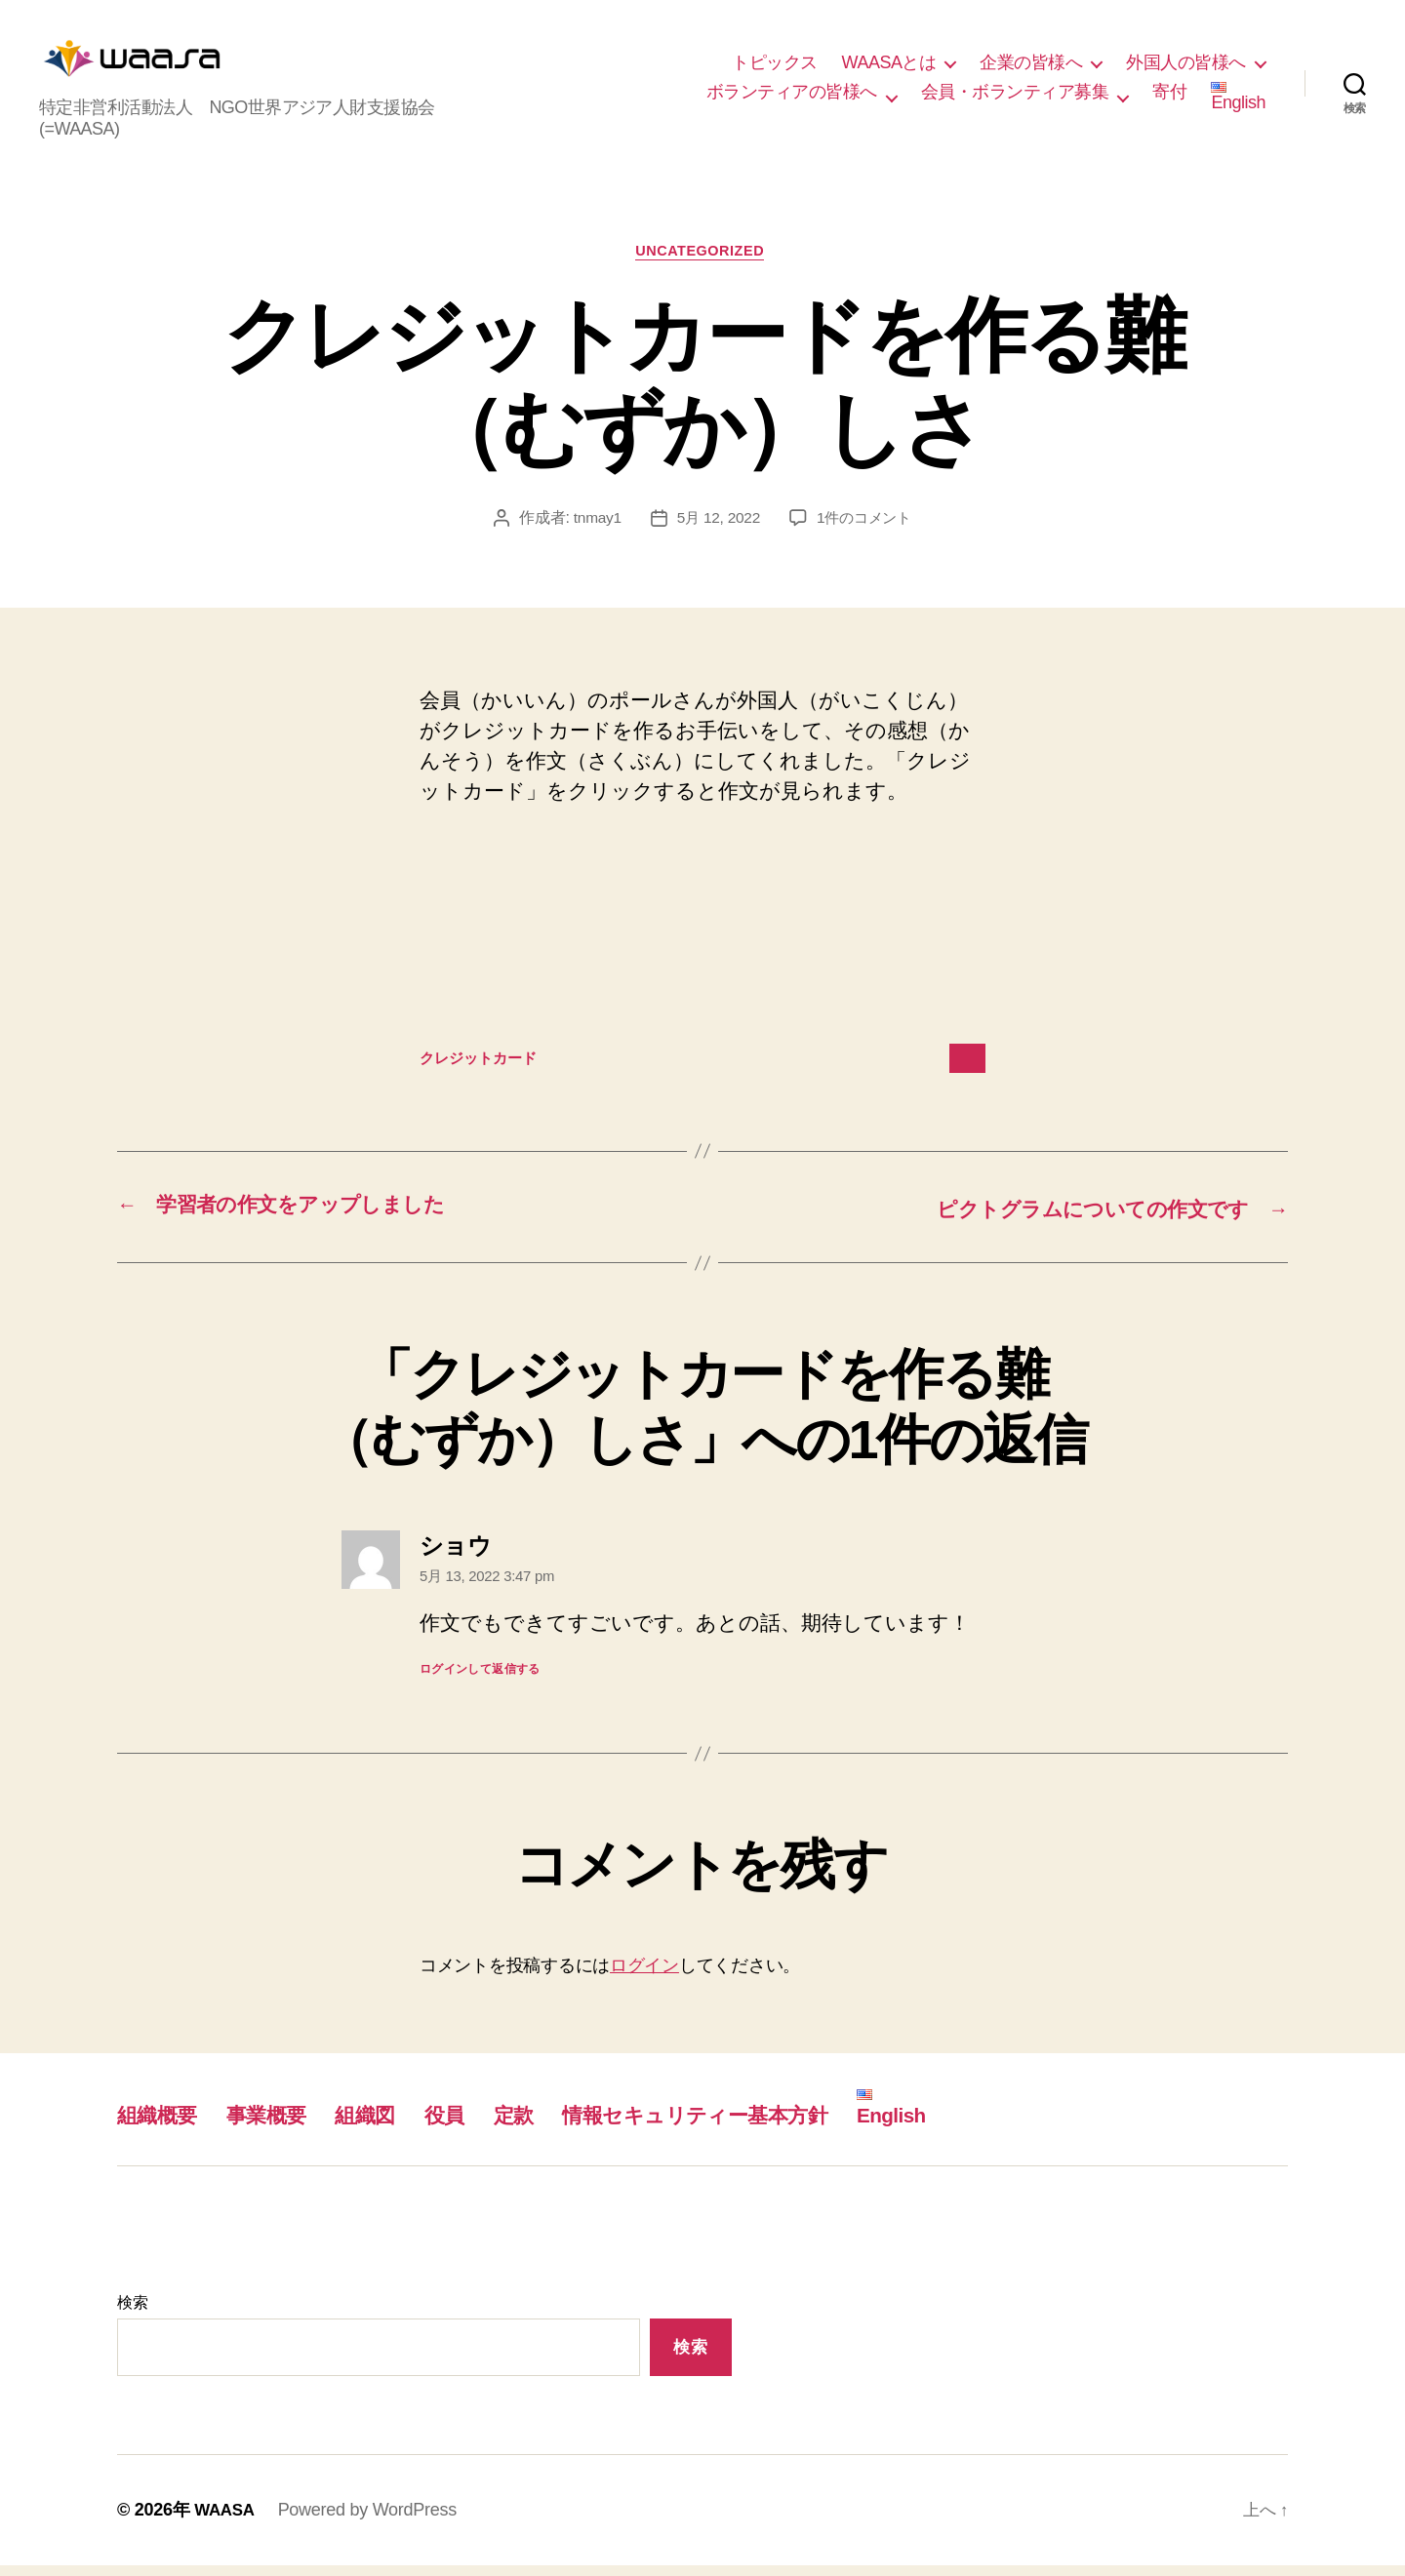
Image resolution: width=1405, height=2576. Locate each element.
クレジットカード (486, 1069)
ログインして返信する (480, 1679)
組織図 (392, 2125)
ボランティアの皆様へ (791, 95)
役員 (479, 2125)
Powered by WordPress (371, 2520)
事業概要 (282, 2125)
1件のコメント (867, 529)
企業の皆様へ (1031, 67)
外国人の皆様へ (1186, 67)
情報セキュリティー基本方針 (755, 2125)
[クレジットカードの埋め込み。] (702, 941)
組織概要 (162, 2125)
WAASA (226, 2520)
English (1238, 101)
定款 (553, 2125)
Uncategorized (703, 262)
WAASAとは (889, 67)
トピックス (775, 67)
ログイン (644, 1976)
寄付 (1169, 95)
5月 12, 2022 (716, 529)
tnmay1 (593, 529)
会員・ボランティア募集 (1015, 95)
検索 (132, 2313)
